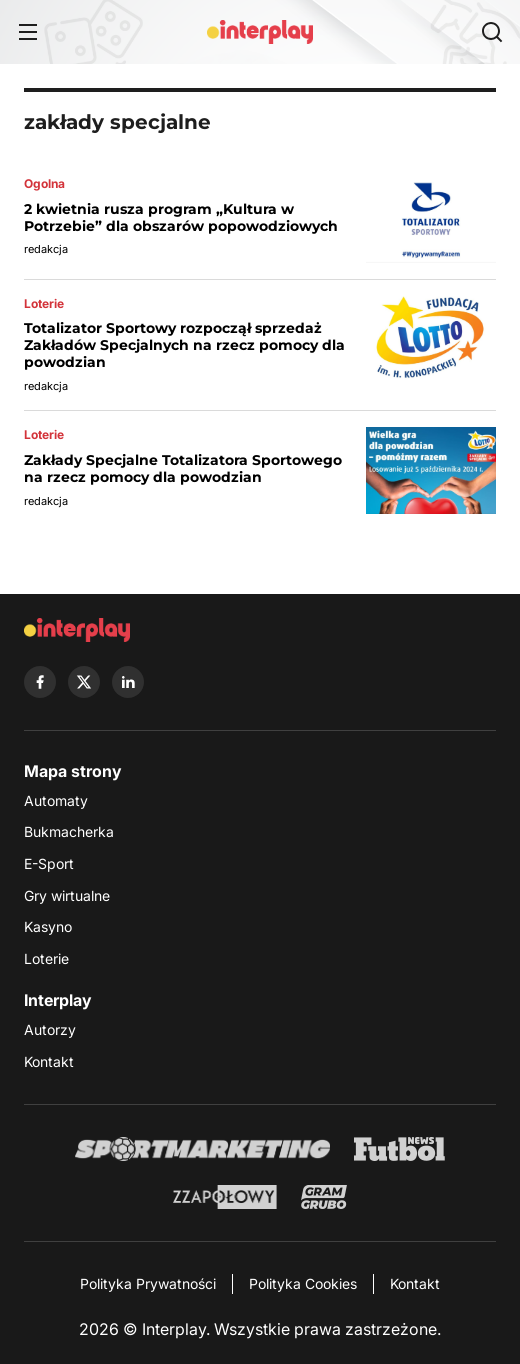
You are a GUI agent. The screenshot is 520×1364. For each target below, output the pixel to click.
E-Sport (49, 863)
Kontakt (49, 1061)
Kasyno (48, 926)
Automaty (56, 800)
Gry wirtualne (67, 895)
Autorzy (50, 1029)
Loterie (46, 958)
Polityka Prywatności (148, 1283)
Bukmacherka (69, 831)
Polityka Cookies (303, 1283)
